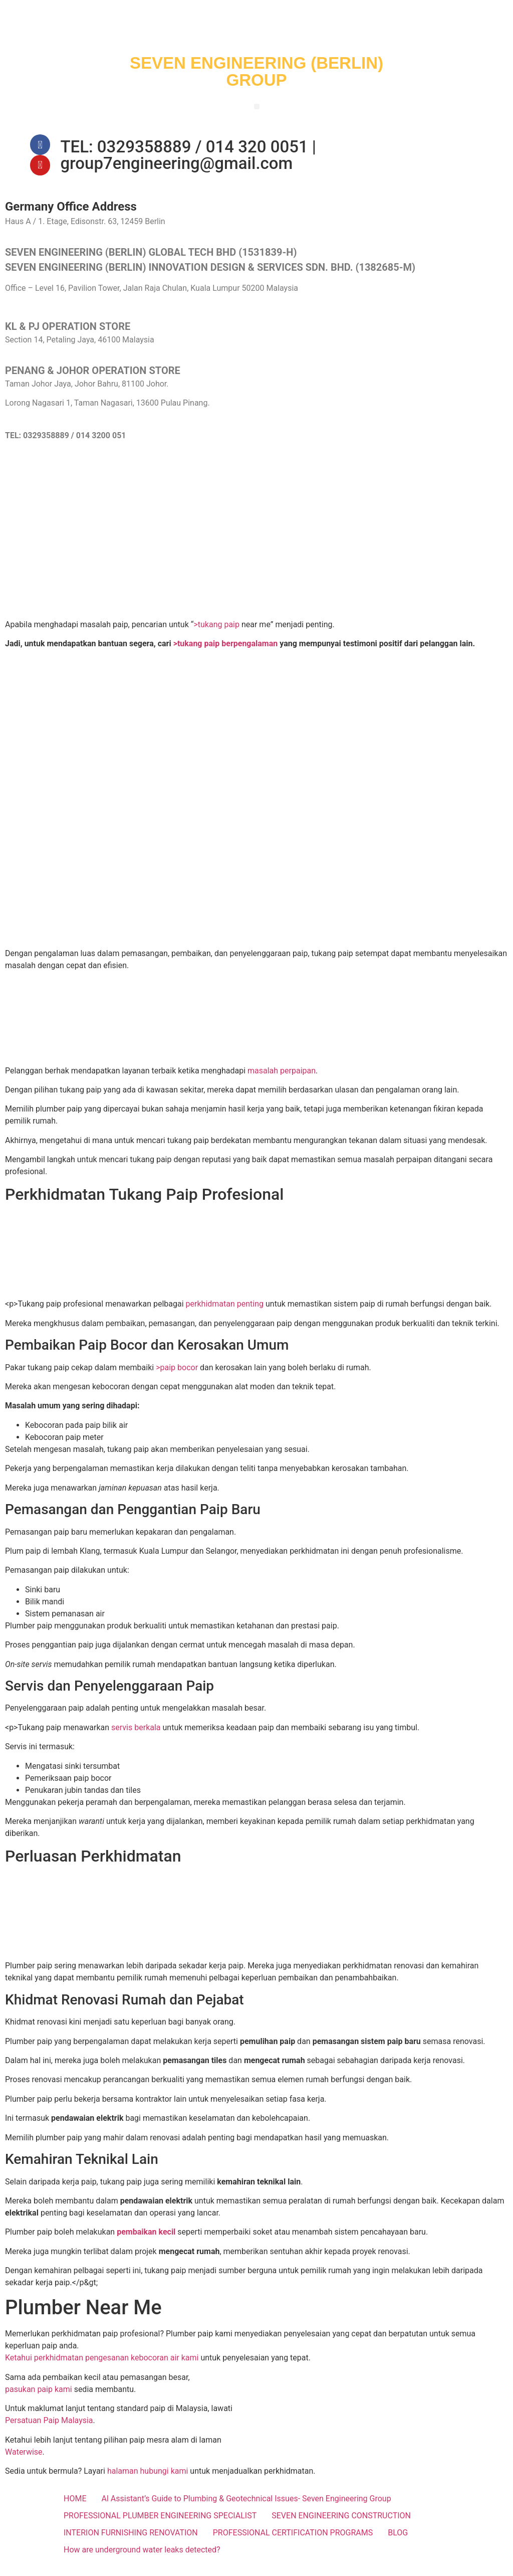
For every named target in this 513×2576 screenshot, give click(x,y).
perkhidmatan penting (225, 1313)
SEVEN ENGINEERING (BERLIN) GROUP (256, 71)
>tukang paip (216, 634)
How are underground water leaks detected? (142, 2559)
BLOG (398, 2542)
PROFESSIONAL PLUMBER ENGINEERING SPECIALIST (160, 2525)
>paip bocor (177, 1376)
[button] (257, 106)
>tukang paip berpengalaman (225, 653)
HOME (75, 2508)
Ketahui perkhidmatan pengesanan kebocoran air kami (101, 2367)
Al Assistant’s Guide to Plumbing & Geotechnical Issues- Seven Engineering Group (246, 2508)
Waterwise (24, 2461)
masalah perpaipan (281, 1079)
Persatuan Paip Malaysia (49, 2430)
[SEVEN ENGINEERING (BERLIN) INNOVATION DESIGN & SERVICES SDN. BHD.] (256, 543)
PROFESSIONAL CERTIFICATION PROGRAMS (293, 2542)
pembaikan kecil (146, 2241)
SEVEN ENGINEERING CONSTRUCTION (341, 2525)
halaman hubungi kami (147, 2480)
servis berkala (135, 1737)
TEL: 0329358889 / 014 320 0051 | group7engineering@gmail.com (188, 159)
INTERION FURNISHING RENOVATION (131, 2542)
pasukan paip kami (38, 2399)
